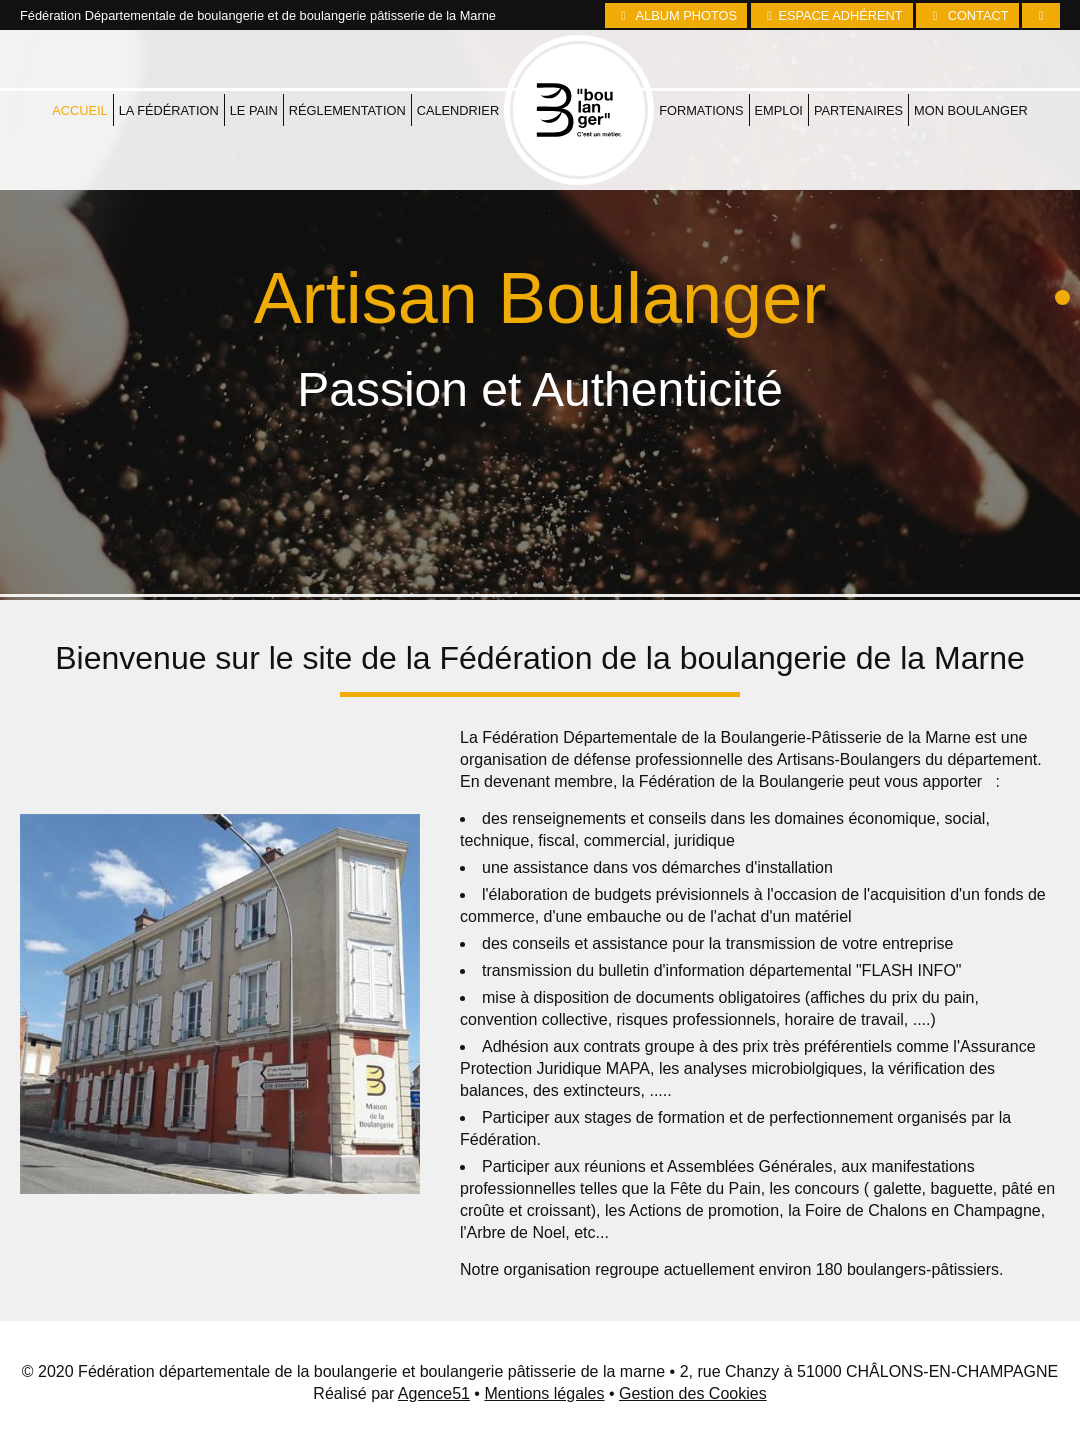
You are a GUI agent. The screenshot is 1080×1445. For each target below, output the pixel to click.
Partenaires (858, 58)
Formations (701, 58)
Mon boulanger (971, 58)
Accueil (79, 58)
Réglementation (347, 58)
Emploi (779, 58)
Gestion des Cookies (693, 1393)
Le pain (254, 58)
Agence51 (434, 1393)
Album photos (676, 15)
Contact (967, 15)
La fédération (169, 58)
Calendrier (458, 58)
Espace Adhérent (832, 15)
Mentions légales (544, 1393)
